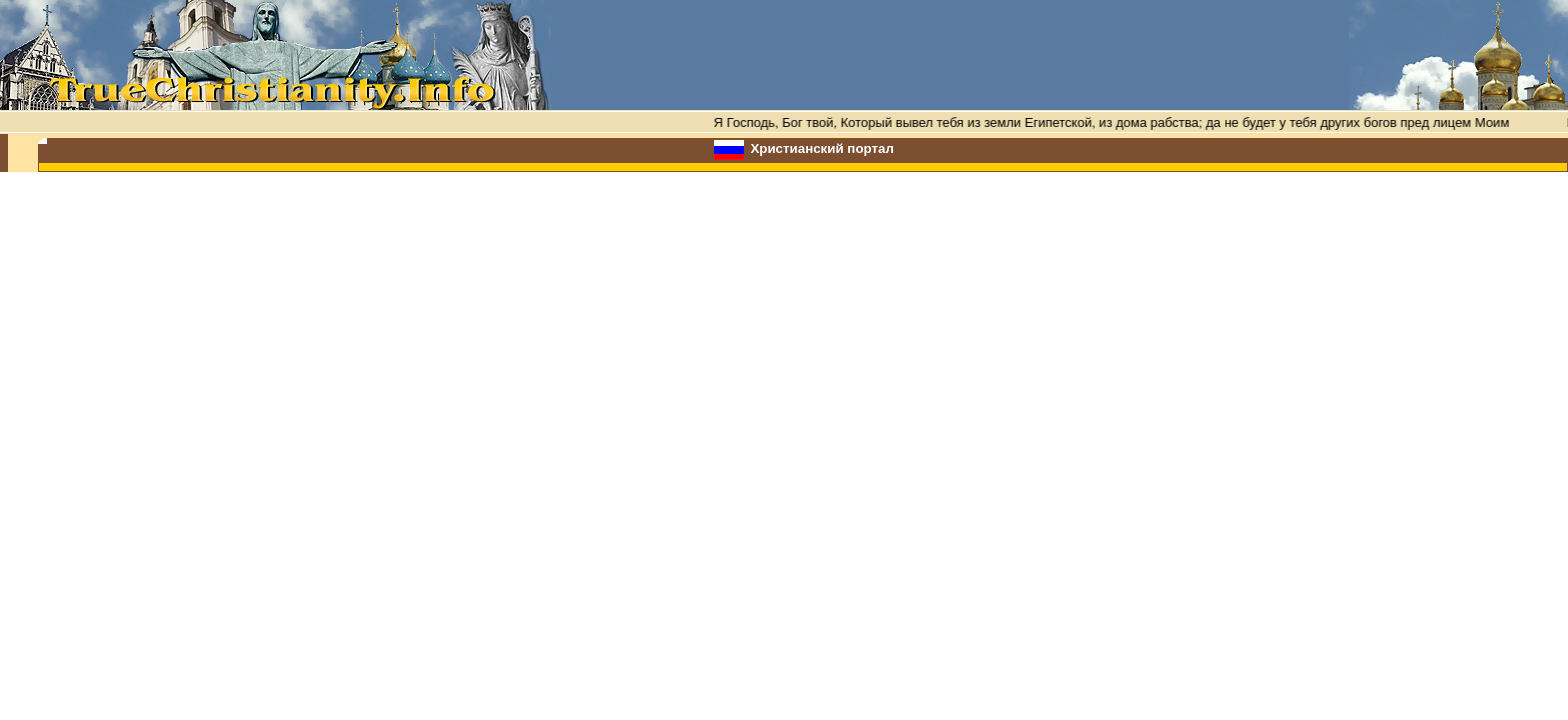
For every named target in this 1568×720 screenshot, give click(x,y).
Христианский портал (822, 148)
